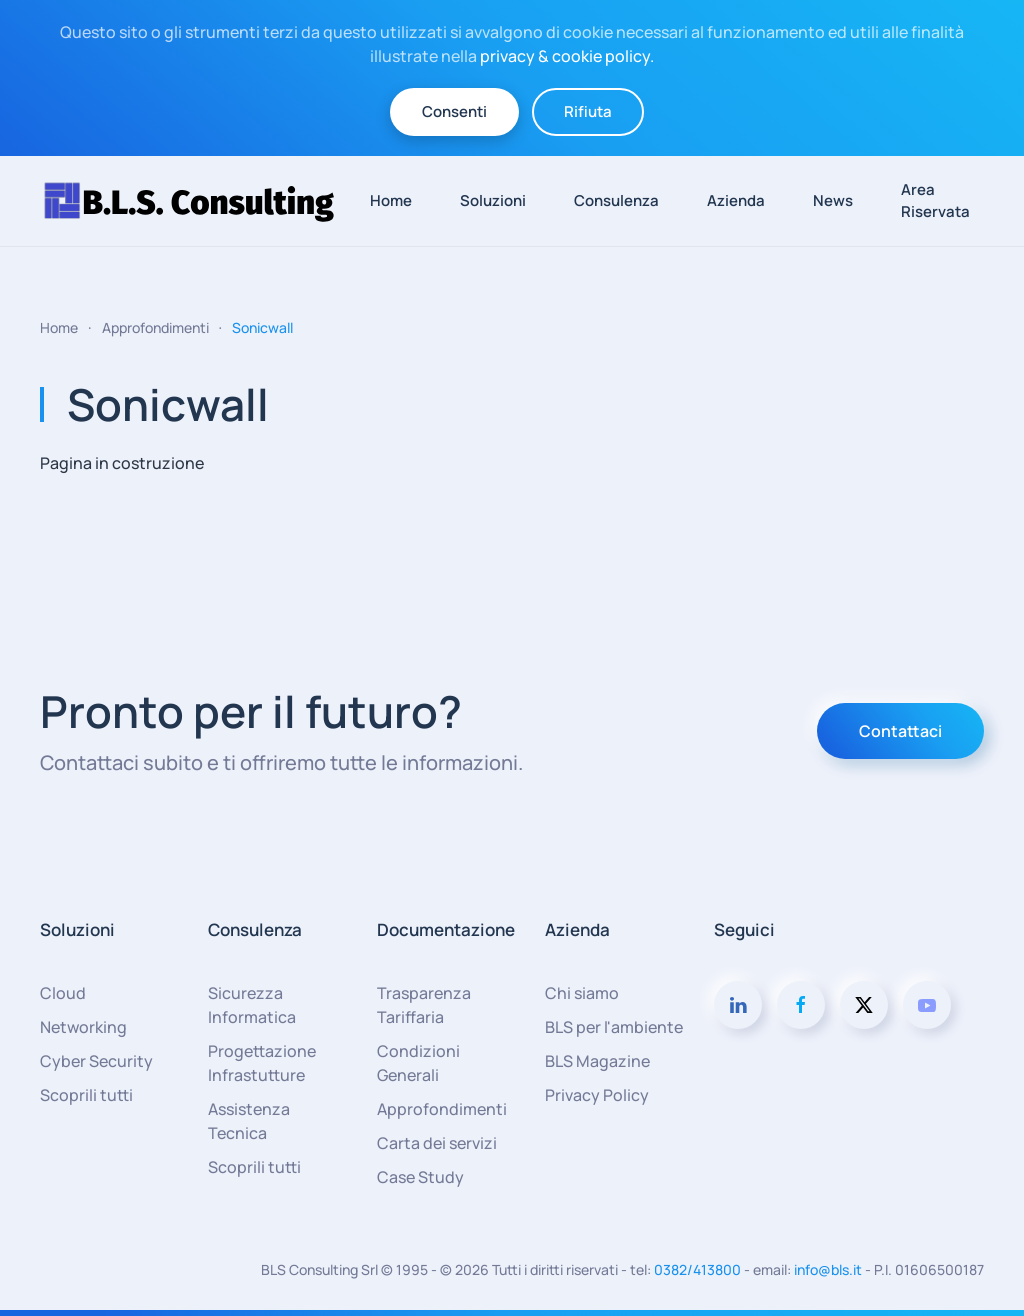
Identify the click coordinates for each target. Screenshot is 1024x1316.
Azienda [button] (736, 200)
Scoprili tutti (86, 1095)
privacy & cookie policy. (567, 56)
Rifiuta (588, 111)
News (833, 200)
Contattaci (900, 731)
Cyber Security (96, 1061)
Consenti (454, 111)
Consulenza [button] (616, 200)
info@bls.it (828, 1269)
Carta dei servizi (437, 1143)
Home (391, 200)
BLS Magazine (597, 1061)
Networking (83, 1027)
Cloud (63, 993)
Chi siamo (582, 993)
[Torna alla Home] (198, 201)
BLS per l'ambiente (614, 1027)
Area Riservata (935, 201)
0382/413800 (697, 1269)
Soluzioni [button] (493, 200)
